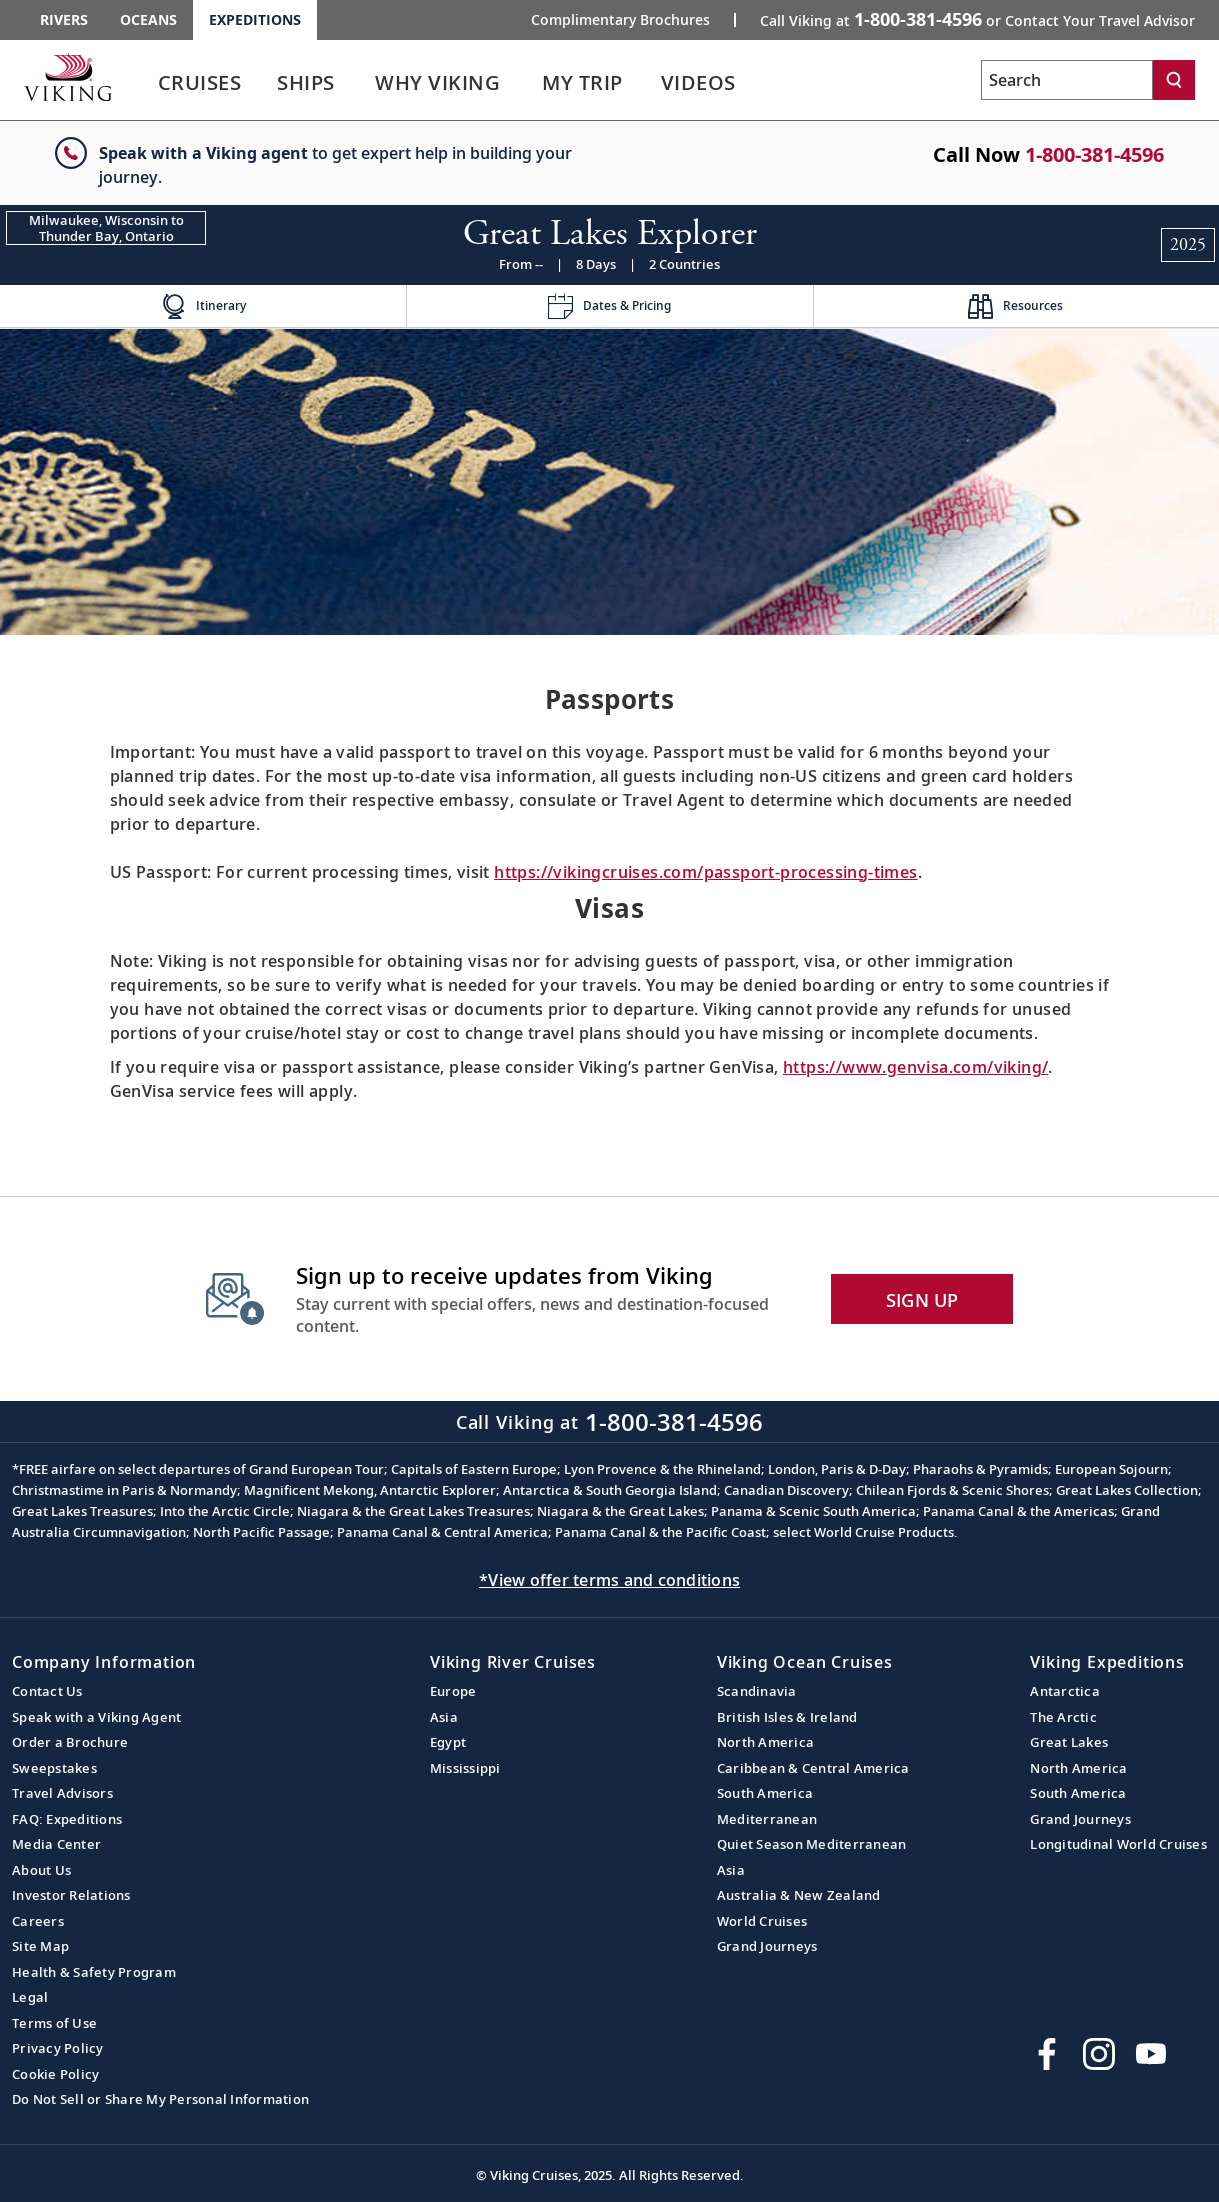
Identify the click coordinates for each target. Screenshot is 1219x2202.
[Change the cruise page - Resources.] (1016, 306)
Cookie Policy (55, 2074)
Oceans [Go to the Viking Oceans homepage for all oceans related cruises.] (148, 19)
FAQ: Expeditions (67, 1819)
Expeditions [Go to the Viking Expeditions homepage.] (255, 19)
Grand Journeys (767, 1946)
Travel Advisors (62, 1793)
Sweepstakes (54, 1768)
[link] (199, 87)
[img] (609, 482)
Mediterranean (767, 1819)
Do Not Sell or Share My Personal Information (160, 2099)
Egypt (448, 1742)
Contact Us (47, 1691)
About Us (41, 1870)
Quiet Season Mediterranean (812, 1844)
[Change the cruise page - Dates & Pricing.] (609, 306)
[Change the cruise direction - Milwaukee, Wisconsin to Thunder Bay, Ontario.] (106, 228)
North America (765, 1742)
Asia (444, 1717)
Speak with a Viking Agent (96, 1717)
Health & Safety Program (94, 1972)
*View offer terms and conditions (609, 1580)
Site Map (40, 1946)
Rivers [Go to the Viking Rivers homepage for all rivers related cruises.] (64, 19)
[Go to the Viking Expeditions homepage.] (68, 77)
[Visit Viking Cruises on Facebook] (1047, 2054)
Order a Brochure (70, 1742)
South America (765, 1793)
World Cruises (762, 1921)
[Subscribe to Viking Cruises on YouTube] (1151, 2054)
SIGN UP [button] (922, 1300)
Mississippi (465, 1768)
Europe (453, 1691)
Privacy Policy (58, 2048)
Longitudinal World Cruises (1118, 1844)
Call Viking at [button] (977, 19)
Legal (30, 1997)
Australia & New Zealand (799, 1895)
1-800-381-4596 (1094, 154)
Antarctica (1065, 1691)
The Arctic (1063, 1717)
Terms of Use (54, 2023)
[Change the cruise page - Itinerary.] (203, 306)
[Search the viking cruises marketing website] (1067, 80)
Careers (38, 1921)
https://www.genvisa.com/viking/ (915, 1067)
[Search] (1174, 80)
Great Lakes (1069, 1742)
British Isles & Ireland (787, 1717)
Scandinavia (757, 1691)
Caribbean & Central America (813, 1768)
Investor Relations (71, 1895)
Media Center (56, 1844)
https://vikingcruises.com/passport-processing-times (705, 872)
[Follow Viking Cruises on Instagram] (1099, 2054)
